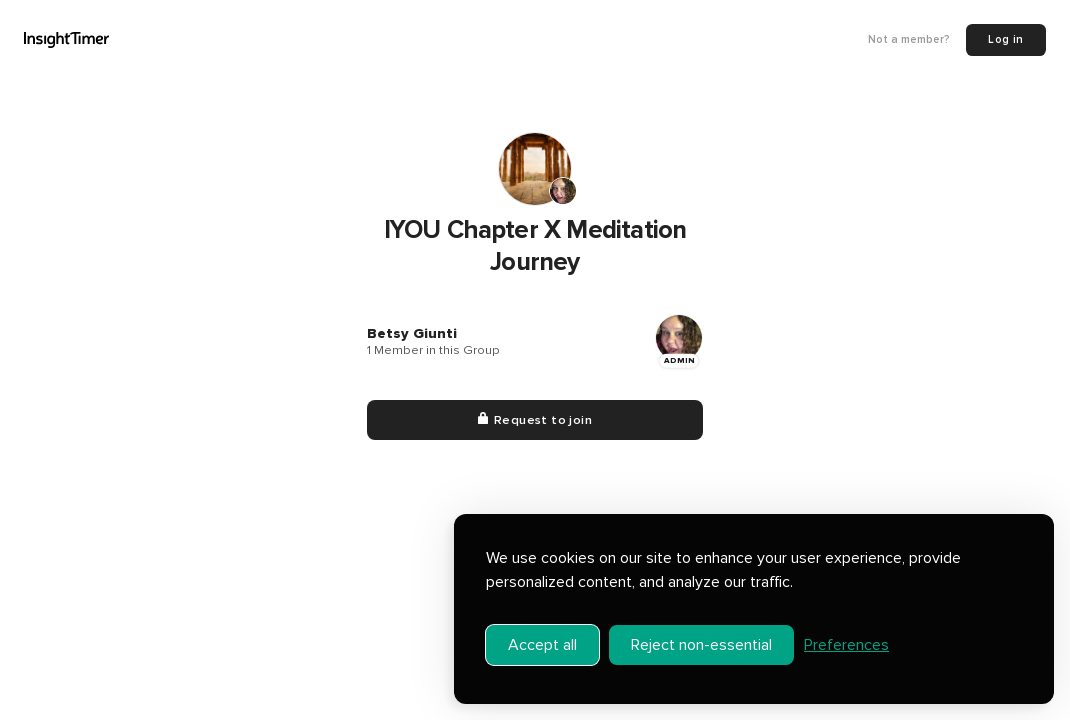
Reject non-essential (701, 645)
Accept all (542, 645)
